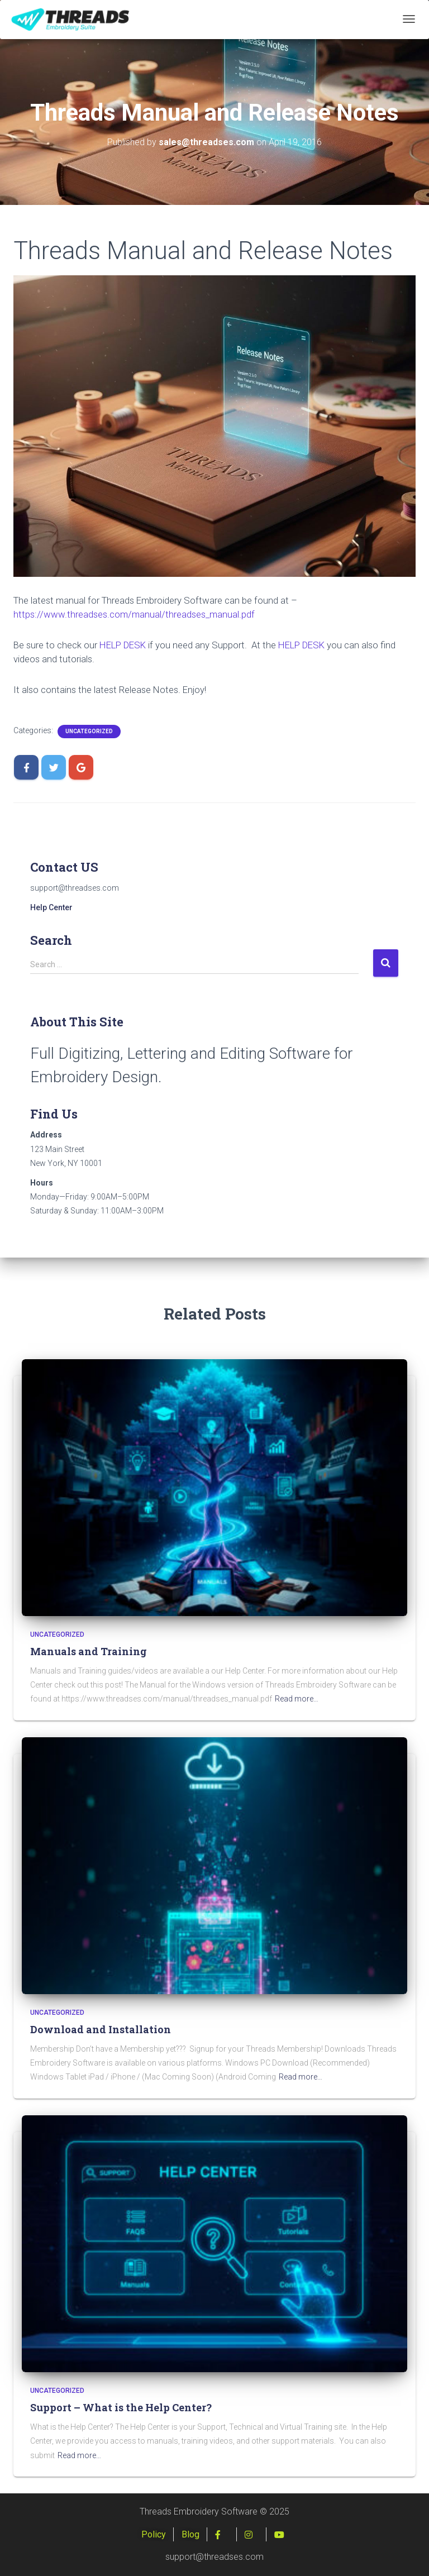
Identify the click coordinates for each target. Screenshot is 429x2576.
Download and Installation (100, 2029)
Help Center (51, 907)
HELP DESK (122, 645)
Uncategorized (89, 731)
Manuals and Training (88, 1651)
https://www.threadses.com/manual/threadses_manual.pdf (134, 614)
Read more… (296, 1698)
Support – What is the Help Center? (121, 2407)
